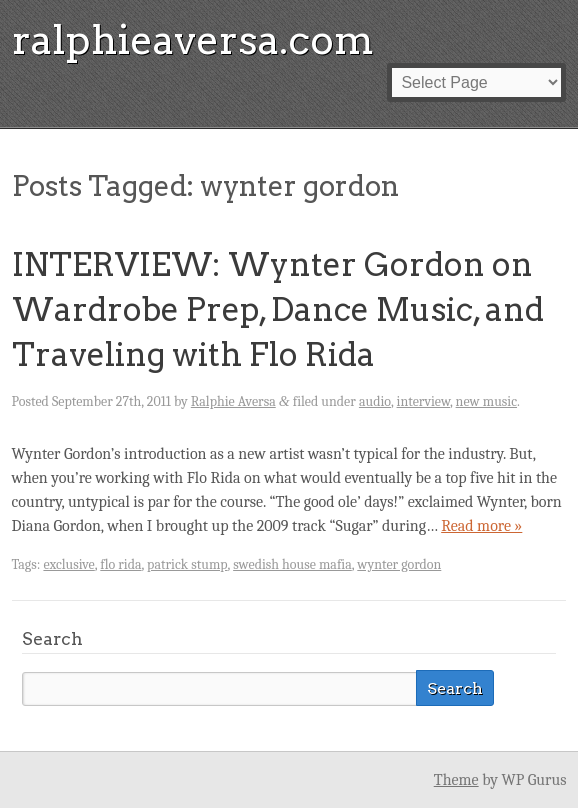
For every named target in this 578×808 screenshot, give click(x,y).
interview (424, 401)
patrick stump (187, 564)
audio (375, 401)
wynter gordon (399, 564)
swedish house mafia (292, 564)
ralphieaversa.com (193, 40)
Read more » (481, 526)
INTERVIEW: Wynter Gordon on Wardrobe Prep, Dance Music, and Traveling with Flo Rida (278, 309)
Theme (456, 780)
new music (486, 401)
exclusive (68, 564)
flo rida (120, 564)
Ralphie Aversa (233, 401)
